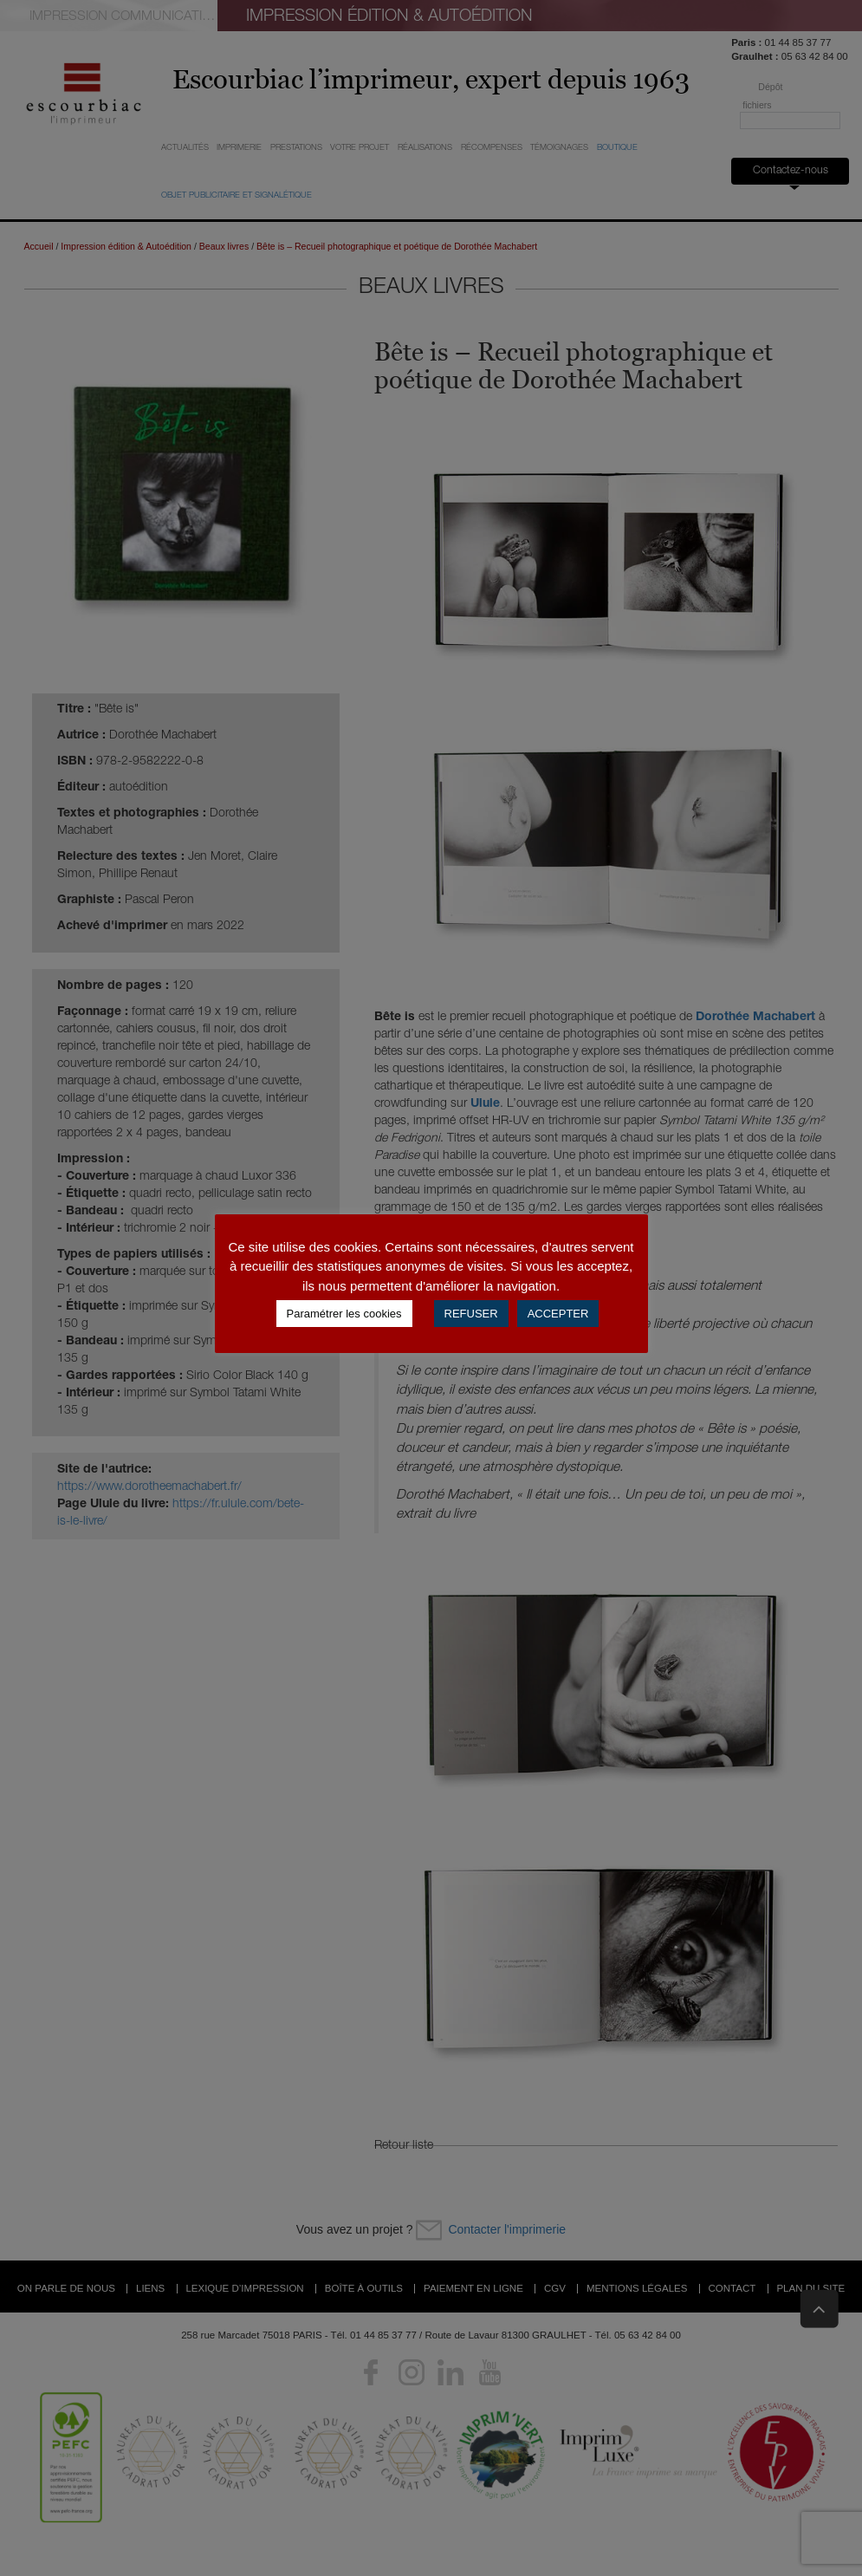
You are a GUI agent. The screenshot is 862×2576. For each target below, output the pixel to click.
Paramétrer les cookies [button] (344, 1313)
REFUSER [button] (471, 1313)
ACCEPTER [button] (558, 1313)
